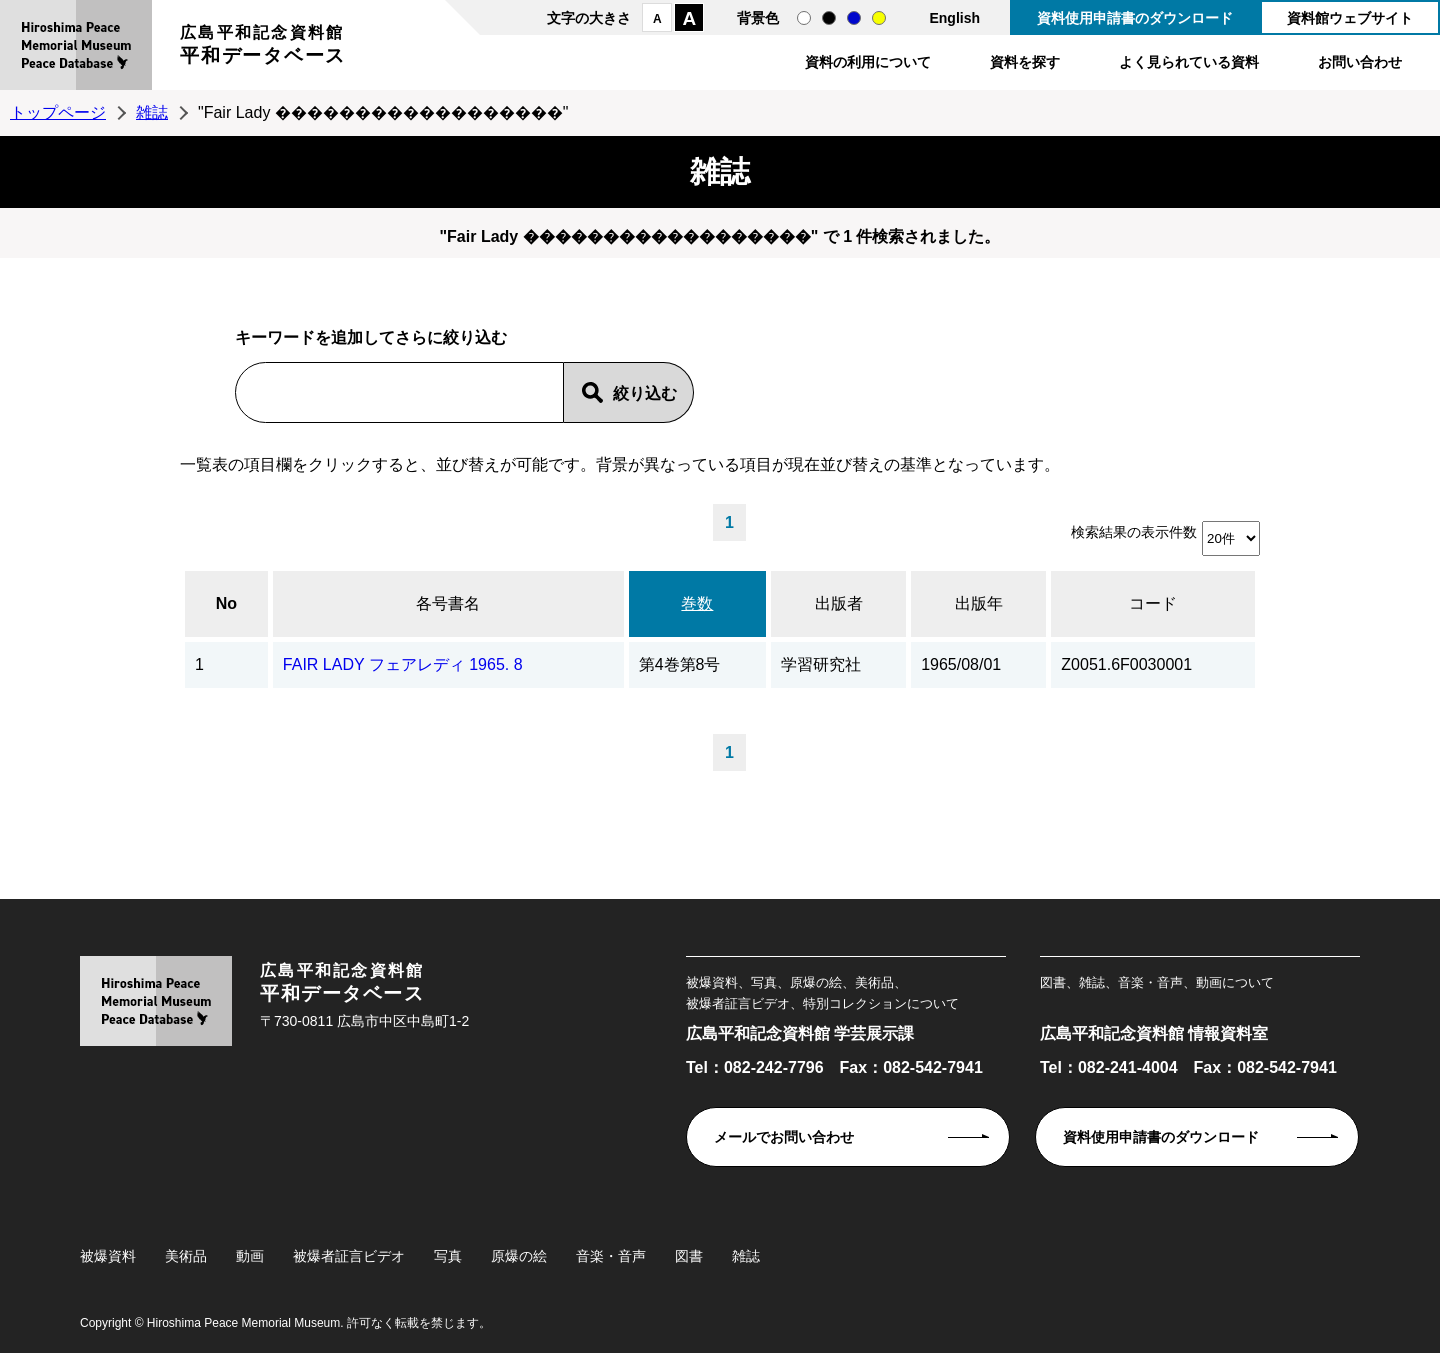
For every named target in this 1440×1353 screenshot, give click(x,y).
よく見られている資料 (1189, 62)
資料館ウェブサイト (1350, 18)
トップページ (58, 112)
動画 (250, 1256)
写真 (448, 1256)
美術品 (186, 1256)
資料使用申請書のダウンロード (1135, 18)
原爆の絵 (519, 1256)
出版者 (839, 603)
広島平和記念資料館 (263, 47)
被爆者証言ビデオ (349, 1256)
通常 (804, 18)
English (954, 18)
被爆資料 (108, 1256)
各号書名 (448, 603)
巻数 (697, 603)
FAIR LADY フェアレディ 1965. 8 (403, 664)
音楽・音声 (611, 1256)
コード (1153, 603)
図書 (689, 1256)
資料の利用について (868, 62)
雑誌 (152, 112)
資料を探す (1025, 62)
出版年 (979, 603)
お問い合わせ (1360, 62)
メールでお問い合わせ (784, 1137)
